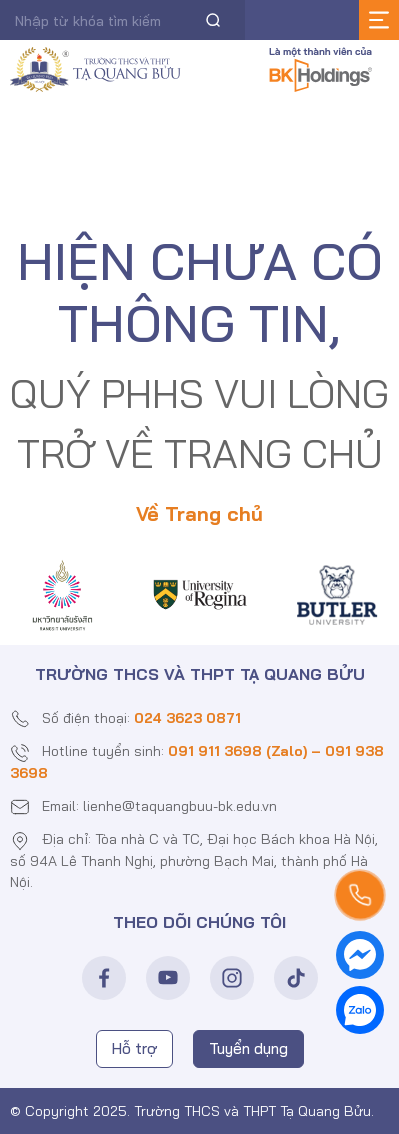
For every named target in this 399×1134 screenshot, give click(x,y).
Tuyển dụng (248, 1048)
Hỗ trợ (134, 1048)
